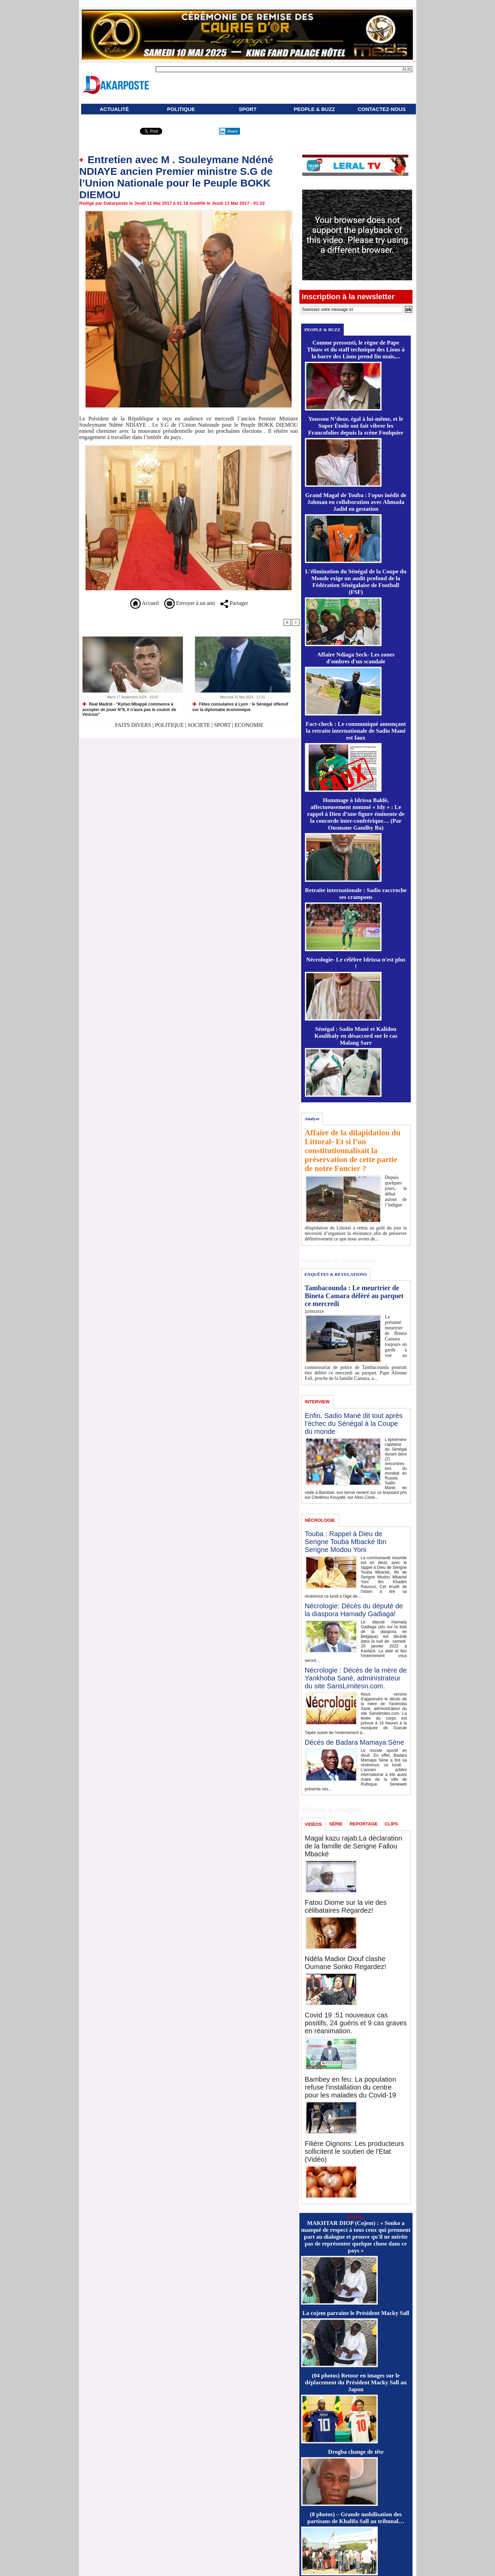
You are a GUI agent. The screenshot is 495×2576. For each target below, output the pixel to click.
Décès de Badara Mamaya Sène (354, 1742)
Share (228, 131)
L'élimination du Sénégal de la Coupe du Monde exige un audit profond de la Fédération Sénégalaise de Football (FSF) (356, 581)
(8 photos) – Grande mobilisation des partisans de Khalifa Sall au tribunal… (355, 2517)
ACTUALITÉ (114, 109)
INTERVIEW (317, 1401)
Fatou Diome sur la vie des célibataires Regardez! (346, 1906)
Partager (234, 603)
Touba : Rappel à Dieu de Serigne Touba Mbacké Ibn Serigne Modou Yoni (346, 1541)
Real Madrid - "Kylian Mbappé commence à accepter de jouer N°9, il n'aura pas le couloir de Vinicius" (129, 709)
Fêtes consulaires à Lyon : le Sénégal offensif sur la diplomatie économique (240, 707)
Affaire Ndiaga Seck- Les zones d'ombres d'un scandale (355, 658)
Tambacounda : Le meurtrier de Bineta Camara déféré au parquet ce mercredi (354, 1295)
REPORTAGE (363, 1823)
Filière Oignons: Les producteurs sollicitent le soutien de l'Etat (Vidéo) (354, 2151)
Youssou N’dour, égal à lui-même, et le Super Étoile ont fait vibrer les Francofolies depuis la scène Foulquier (356, 426)
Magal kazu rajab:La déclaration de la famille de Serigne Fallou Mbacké (354, 1846)
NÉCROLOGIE (320, 1520)
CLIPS (391, 1823)
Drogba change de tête (356, 2452)
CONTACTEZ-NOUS (382, 109)
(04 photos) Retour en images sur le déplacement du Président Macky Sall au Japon (356, 2382)
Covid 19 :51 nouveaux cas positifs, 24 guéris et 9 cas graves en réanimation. (356, 2023)
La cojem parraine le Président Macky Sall (355, 2313)
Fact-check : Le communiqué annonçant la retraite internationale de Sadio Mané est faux (356, 731)
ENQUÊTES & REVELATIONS (335, 1274)
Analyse (311, 1118)
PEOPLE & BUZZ (314, 109)
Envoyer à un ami (189, 603)
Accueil (144, 603)
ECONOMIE (248, 725)
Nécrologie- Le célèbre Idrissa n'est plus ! (356, 963)
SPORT (248, 109)
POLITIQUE (181, 109)
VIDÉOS (313, 1824)
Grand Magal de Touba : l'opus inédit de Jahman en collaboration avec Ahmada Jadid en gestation (355, 502)
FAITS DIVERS (133, 725)
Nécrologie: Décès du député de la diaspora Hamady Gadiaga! (354, 1610)
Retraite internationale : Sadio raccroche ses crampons (356, 893)
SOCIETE (198, 725)
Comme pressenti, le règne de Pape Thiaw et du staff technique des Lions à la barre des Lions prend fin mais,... (356, 349)
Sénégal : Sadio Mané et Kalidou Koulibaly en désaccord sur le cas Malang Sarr (356, 1036)
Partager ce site (109, 132)
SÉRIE (336, 1823)
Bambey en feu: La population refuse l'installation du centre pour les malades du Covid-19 (350, 2087)
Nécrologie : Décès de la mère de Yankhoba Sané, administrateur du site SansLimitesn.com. (356, 1678)
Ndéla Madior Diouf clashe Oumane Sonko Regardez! (345, 1962)
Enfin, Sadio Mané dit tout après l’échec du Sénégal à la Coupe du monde (354, 1423)
